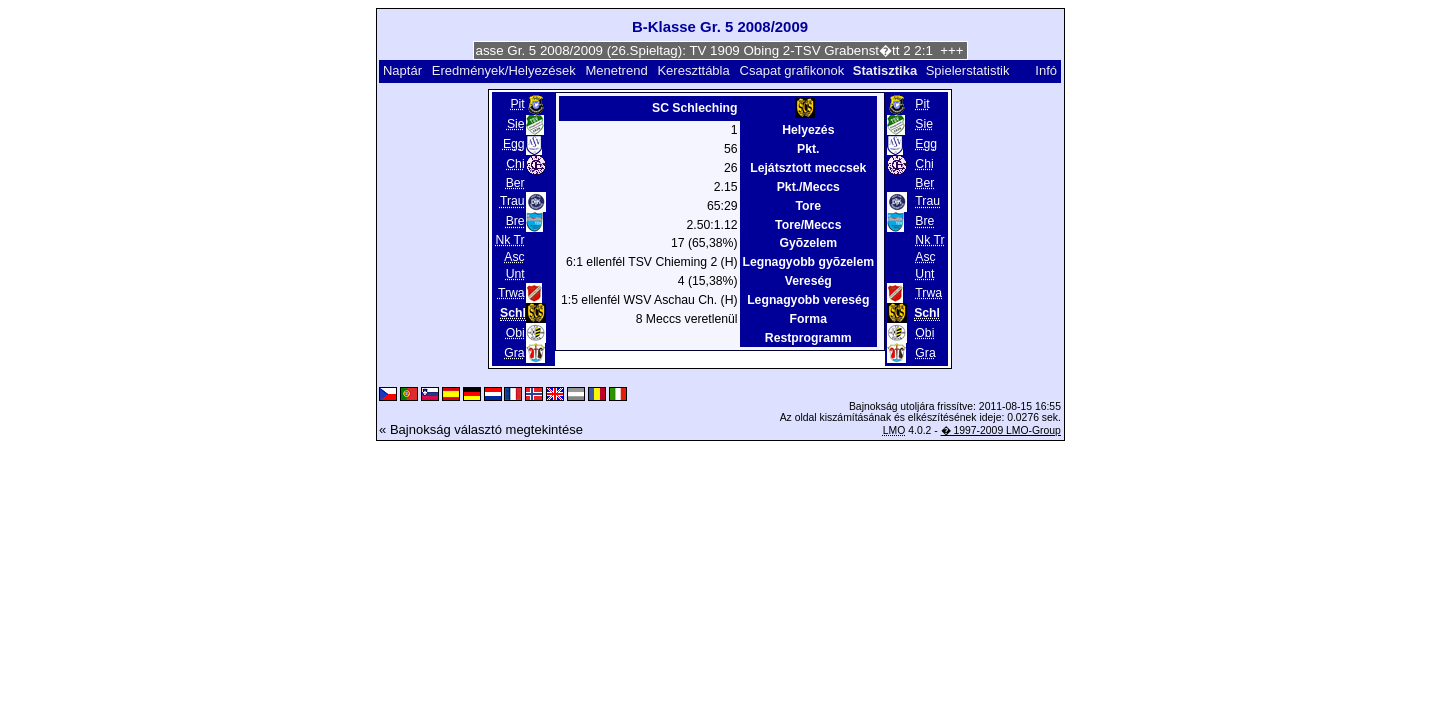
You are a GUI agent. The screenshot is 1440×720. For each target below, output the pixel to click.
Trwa (511, 293)
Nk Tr (509, 240)
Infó (1046, 70)
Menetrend (616, 70)
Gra (514, 353)
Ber (515, 183)
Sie (516, 124)
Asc (514, 257)
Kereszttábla (693, 70)
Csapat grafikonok (792, 70)
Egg (514, 144)
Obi (515, 333)
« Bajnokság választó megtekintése (481, 429)
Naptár (402, 70)
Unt (515, 274)
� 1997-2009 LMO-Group (1001, 430)
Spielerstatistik (969, 70)
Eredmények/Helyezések (504, 70)
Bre (515, 221)
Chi (515, 164)
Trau (512, 201)
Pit (517, 104)
